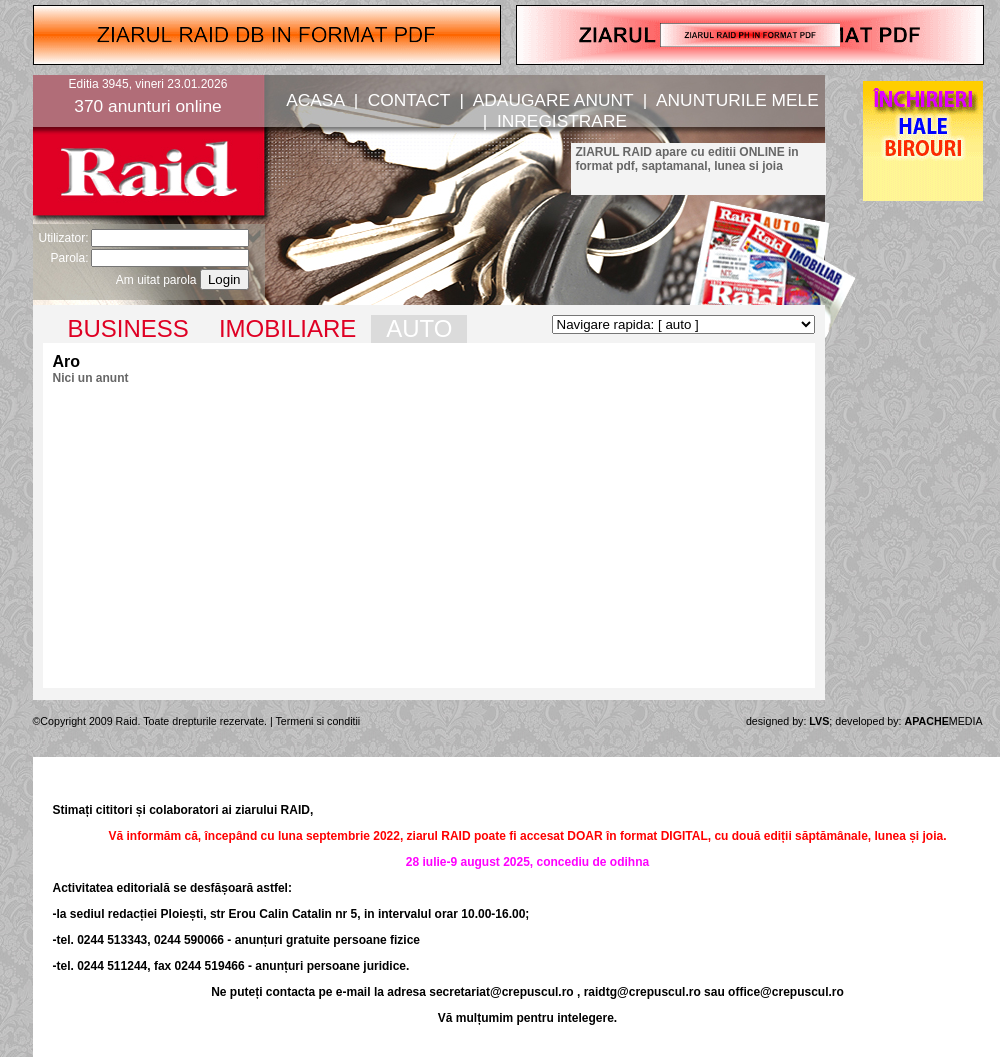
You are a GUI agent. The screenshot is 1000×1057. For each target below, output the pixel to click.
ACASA (315, 100)
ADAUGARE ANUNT (553, 100)
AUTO (419, 328)
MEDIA (944, 721)
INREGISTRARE (562, 121)
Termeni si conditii (318, 721)
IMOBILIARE (287, 328)
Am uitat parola (156, 280)
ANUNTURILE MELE (737, 100)
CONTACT (409, 100)
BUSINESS (128, 328)
